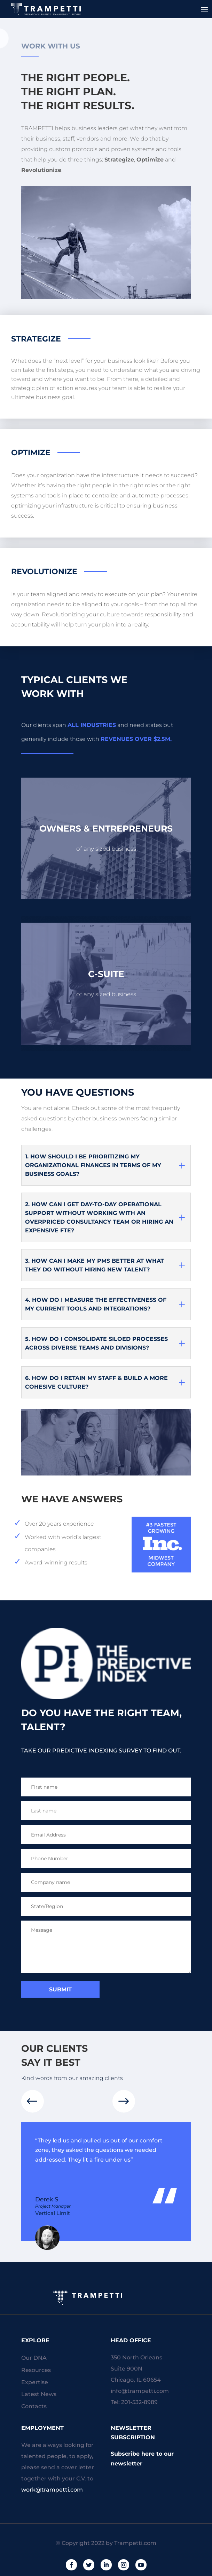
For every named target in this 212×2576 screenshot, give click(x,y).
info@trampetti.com (140, 2391)
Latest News (38, 2394)
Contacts (34, 2406)
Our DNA (34, 2358)
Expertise (34, 2382)
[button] (123, 2101)
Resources (36, 2370)
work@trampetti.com (52, 2489)
